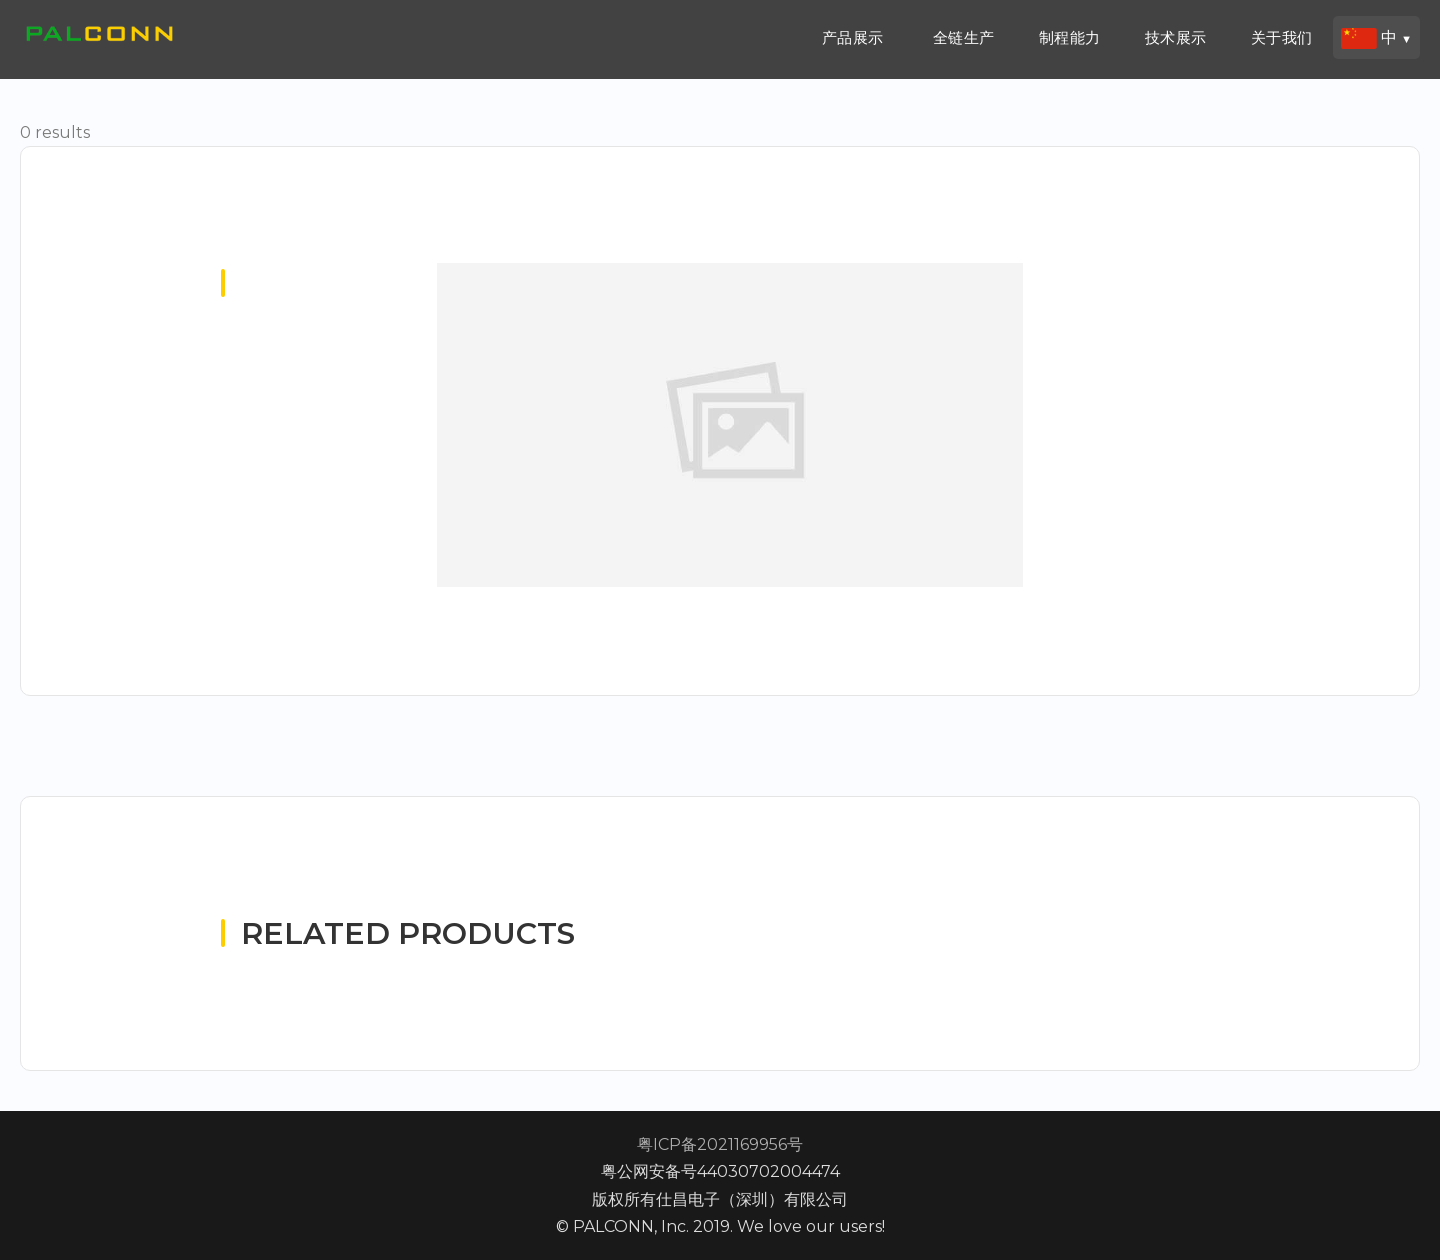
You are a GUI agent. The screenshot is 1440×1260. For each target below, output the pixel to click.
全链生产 (964, 37)
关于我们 (1282, 37)
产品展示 (853, 37)
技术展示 (1176, 37)
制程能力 (1070, 37)
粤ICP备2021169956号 (720, 1144)
